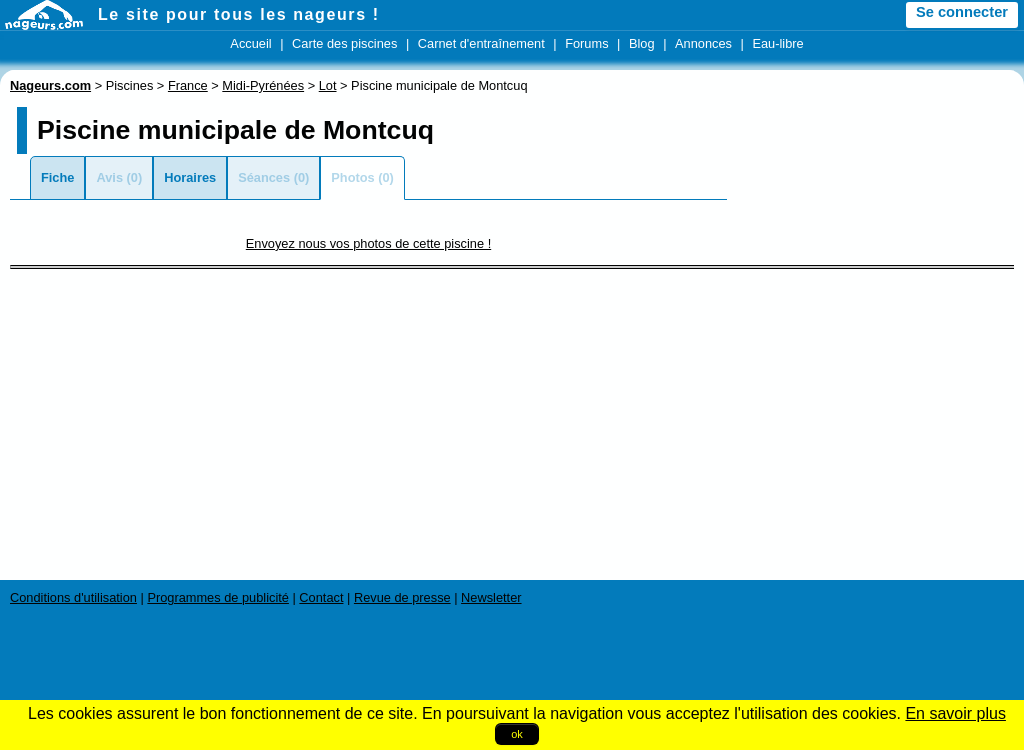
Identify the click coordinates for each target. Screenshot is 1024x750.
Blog (642, 43)
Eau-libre (777, 43)
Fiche (57, 177)
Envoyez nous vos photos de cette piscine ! (368, 243)
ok (517, 734)
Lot (328, 85)
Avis (109, 177)
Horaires (190, 177)
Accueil (250, 43)
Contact (321, 597)
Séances (264, 177)
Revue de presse (402, 597)
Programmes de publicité (218, 597)
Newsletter (491, 597)
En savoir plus (955, 713)
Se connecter (962, 12)
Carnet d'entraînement (481, 43)
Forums (586, 43)
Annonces (703, 43)
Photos (352, 177)
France (188, 85)
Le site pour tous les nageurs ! (239, 14)
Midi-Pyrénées (263, 85)
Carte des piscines (344, 43)
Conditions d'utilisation (73, 597)
